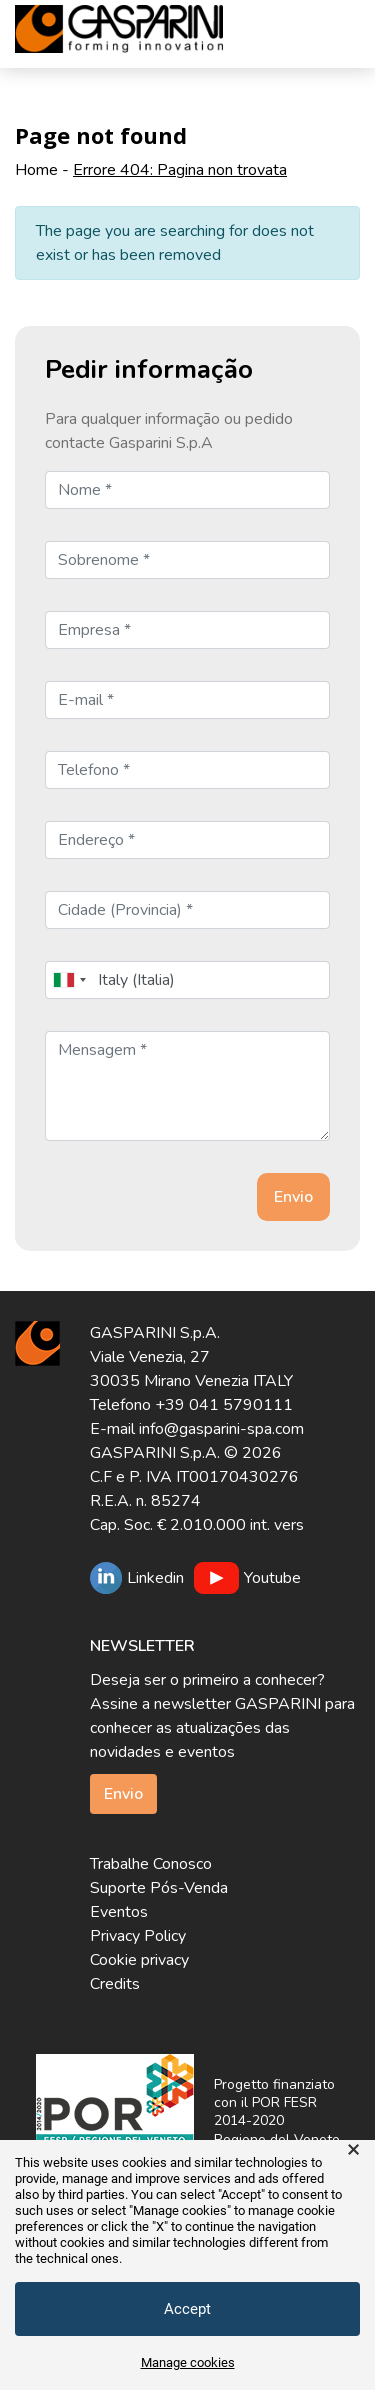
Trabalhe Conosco (151, 1864)
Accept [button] (187, 2309)
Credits (115, 1984)
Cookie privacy (139, 1960)
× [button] (353, 2150)
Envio (123, 1794)
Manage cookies (188, 2362)
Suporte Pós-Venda (159, 1888)
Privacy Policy (138, 1936)
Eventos (119, 1912)
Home (36, 170)
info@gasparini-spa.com (221, 1429)
